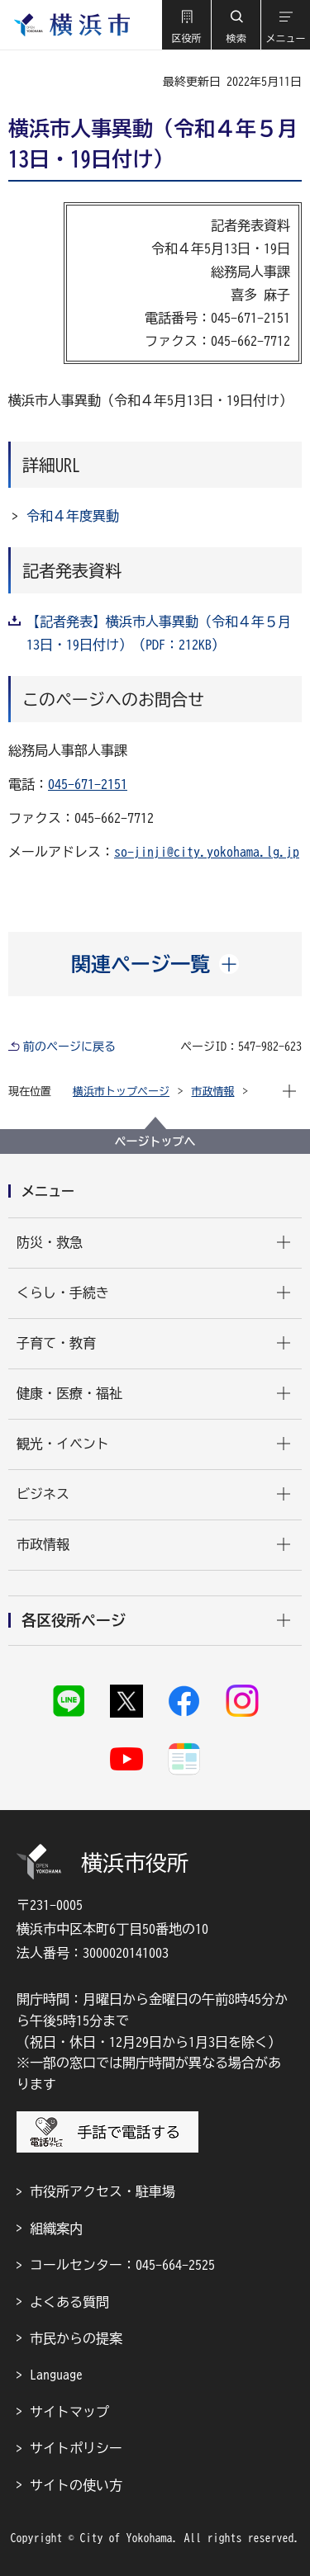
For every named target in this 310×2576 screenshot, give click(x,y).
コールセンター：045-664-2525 (122, 2264)
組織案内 (56, 2228)
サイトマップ (69, 2411)
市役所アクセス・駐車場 (102, 2191)
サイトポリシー (76, 2448)
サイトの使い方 (76, 2485)
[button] (186, 25)
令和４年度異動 (72, 515)
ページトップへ (155, 1141)
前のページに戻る (69, 1046)
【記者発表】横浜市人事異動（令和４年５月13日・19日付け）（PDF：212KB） (158, 633)
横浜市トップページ (121, 1091)
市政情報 (213, 1091)
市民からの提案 (76, 2338)
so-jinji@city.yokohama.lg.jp (206, 851)
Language (56, 2374)
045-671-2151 (87, 784)
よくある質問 (69, 2302)
